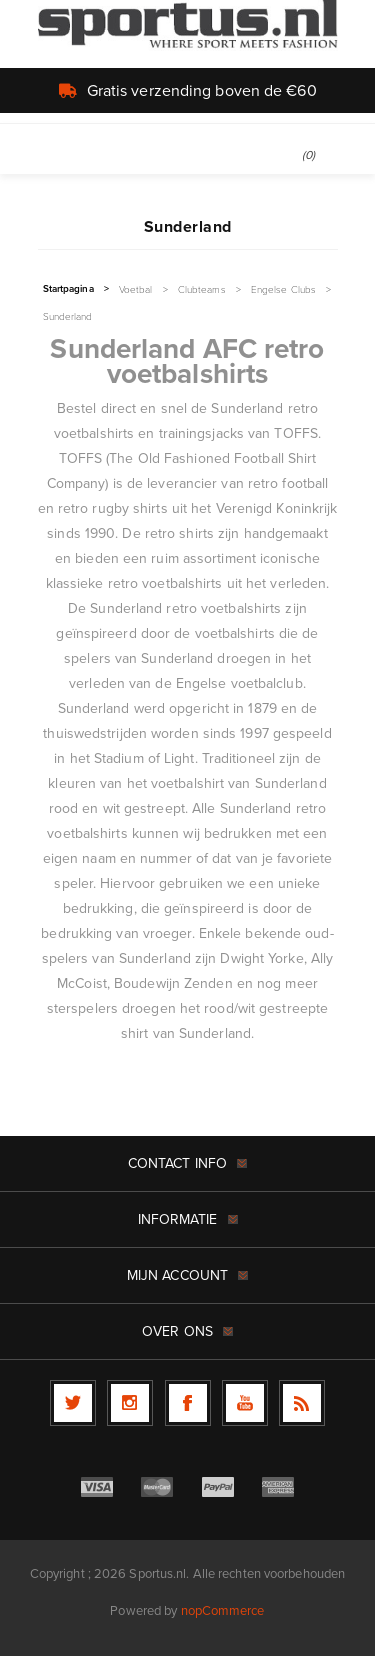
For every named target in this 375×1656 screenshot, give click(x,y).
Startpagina (68, 289)
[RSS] (302, 1403)
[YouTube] (245, 1403)
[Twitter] (73, 1403)
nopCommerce (223, 1610)
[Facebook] (188, 1403)
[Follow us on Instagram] (130, 1403)
